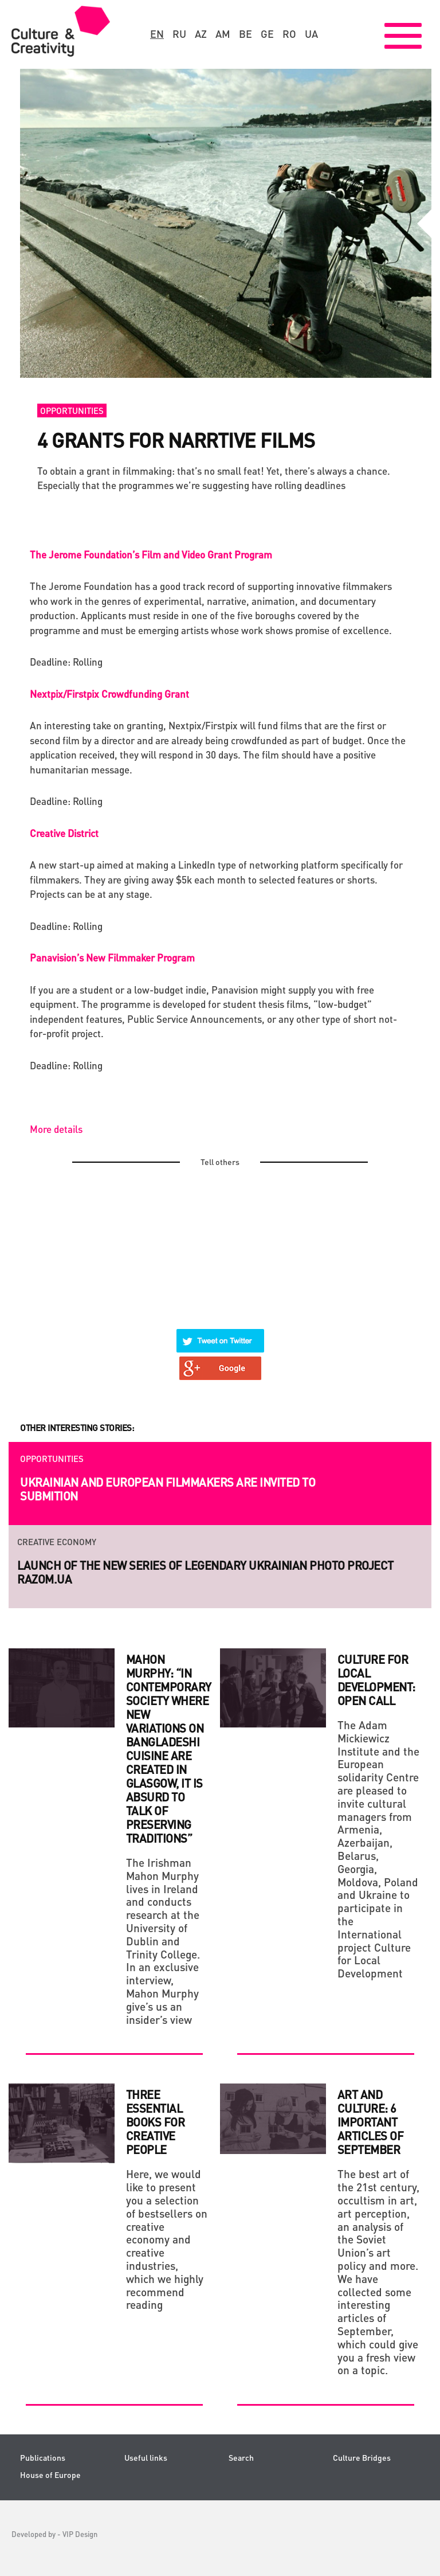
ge (267, 34)
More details (56, 1129)
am (222, 34)
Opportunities (72, 410)
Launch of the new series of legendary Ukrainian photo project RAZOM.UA (205, 1572)
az (201, 34)
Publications (42, 2457)
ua (311, 34)
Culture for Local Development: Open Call (376, 1680)
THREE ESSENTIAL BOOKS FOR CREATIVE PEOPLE (155, 2122)
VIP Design (79, 2534)
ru (179, 34)
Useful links (145, 2457)
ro (289, 34)
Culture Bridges (362, 2457)
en (157, 34)
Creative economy (56, 1542)
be (245, 34)
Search (241, 2457)
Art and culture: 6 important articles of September (370, 2122)
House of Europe (50, 2475)
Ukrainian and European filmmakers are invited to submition (167, 1489)
